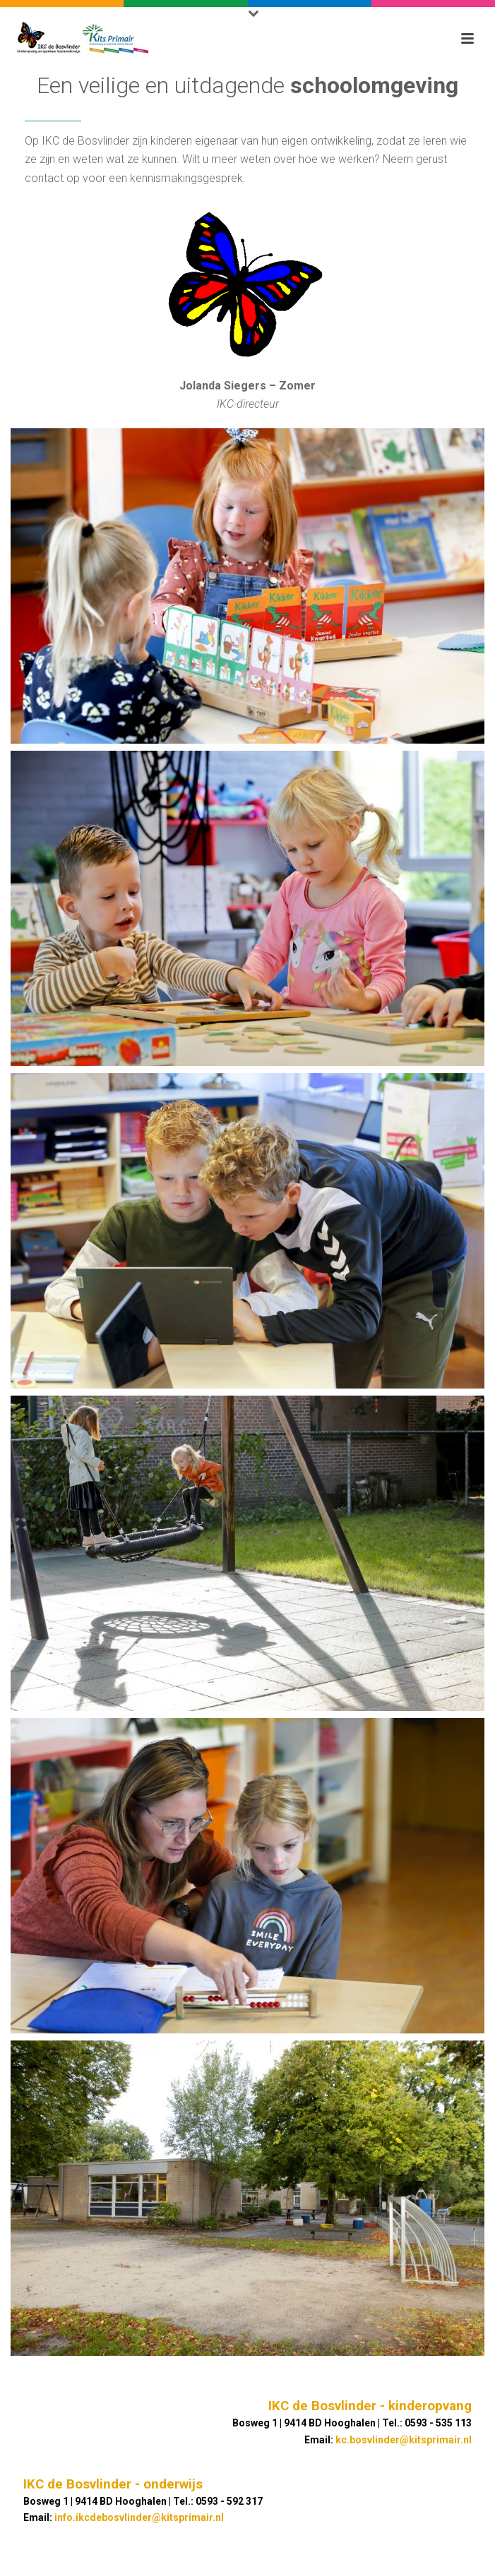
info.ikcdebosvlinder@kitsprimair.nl (139, 2517)
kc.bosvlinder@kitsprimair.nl (403, 2439)
